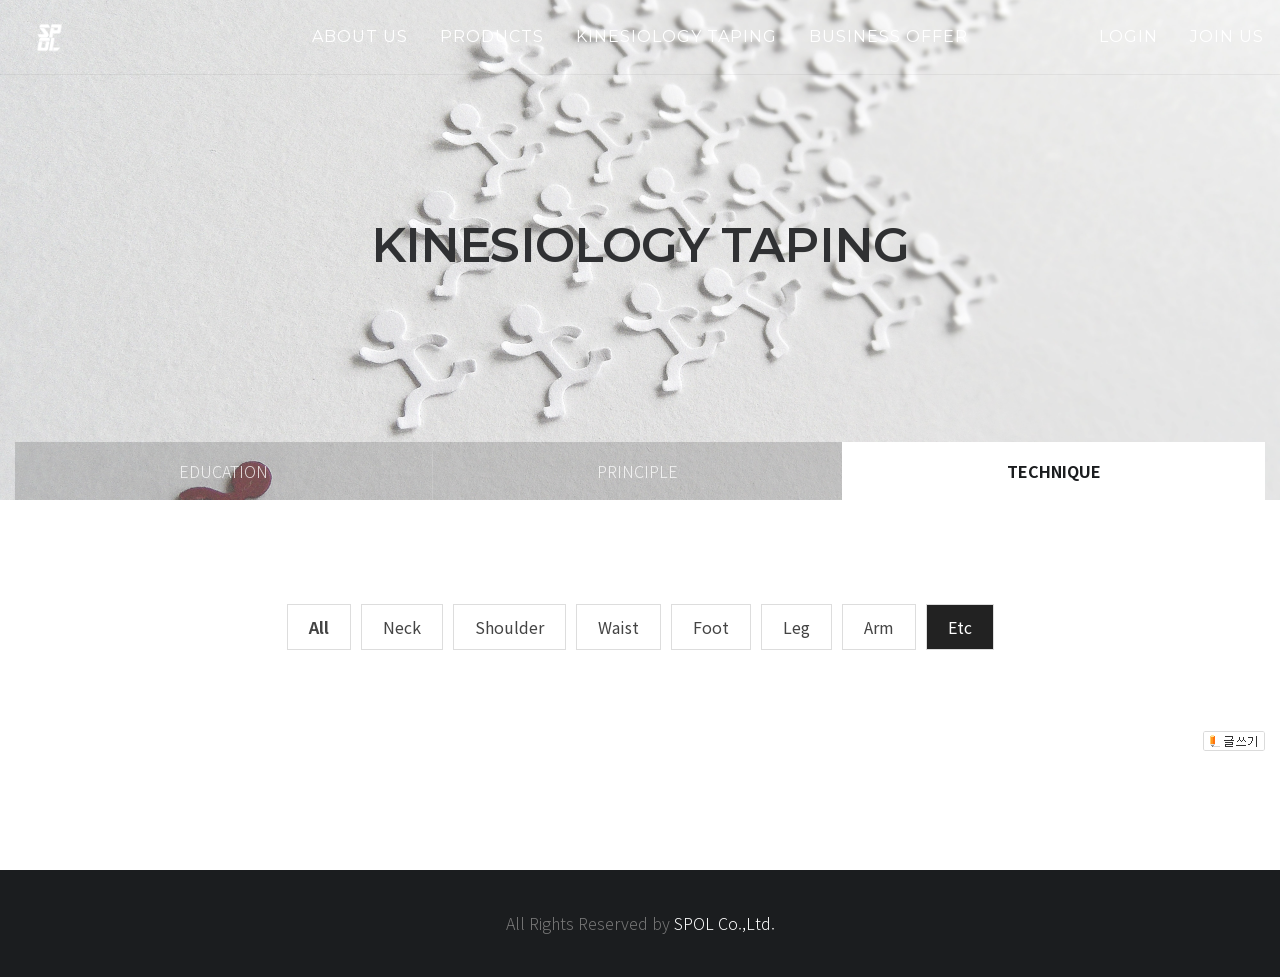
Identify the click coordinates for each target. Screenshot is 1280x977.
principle (637, 471)
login (1128, 36)
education (223, 471)
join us (1227, 36)
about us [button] (360, 36)
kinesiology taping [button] (676, 36)
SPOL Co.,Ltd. (724, 923)
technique (1054, 471)
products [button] (492, 36)
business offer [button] (888, 36)
